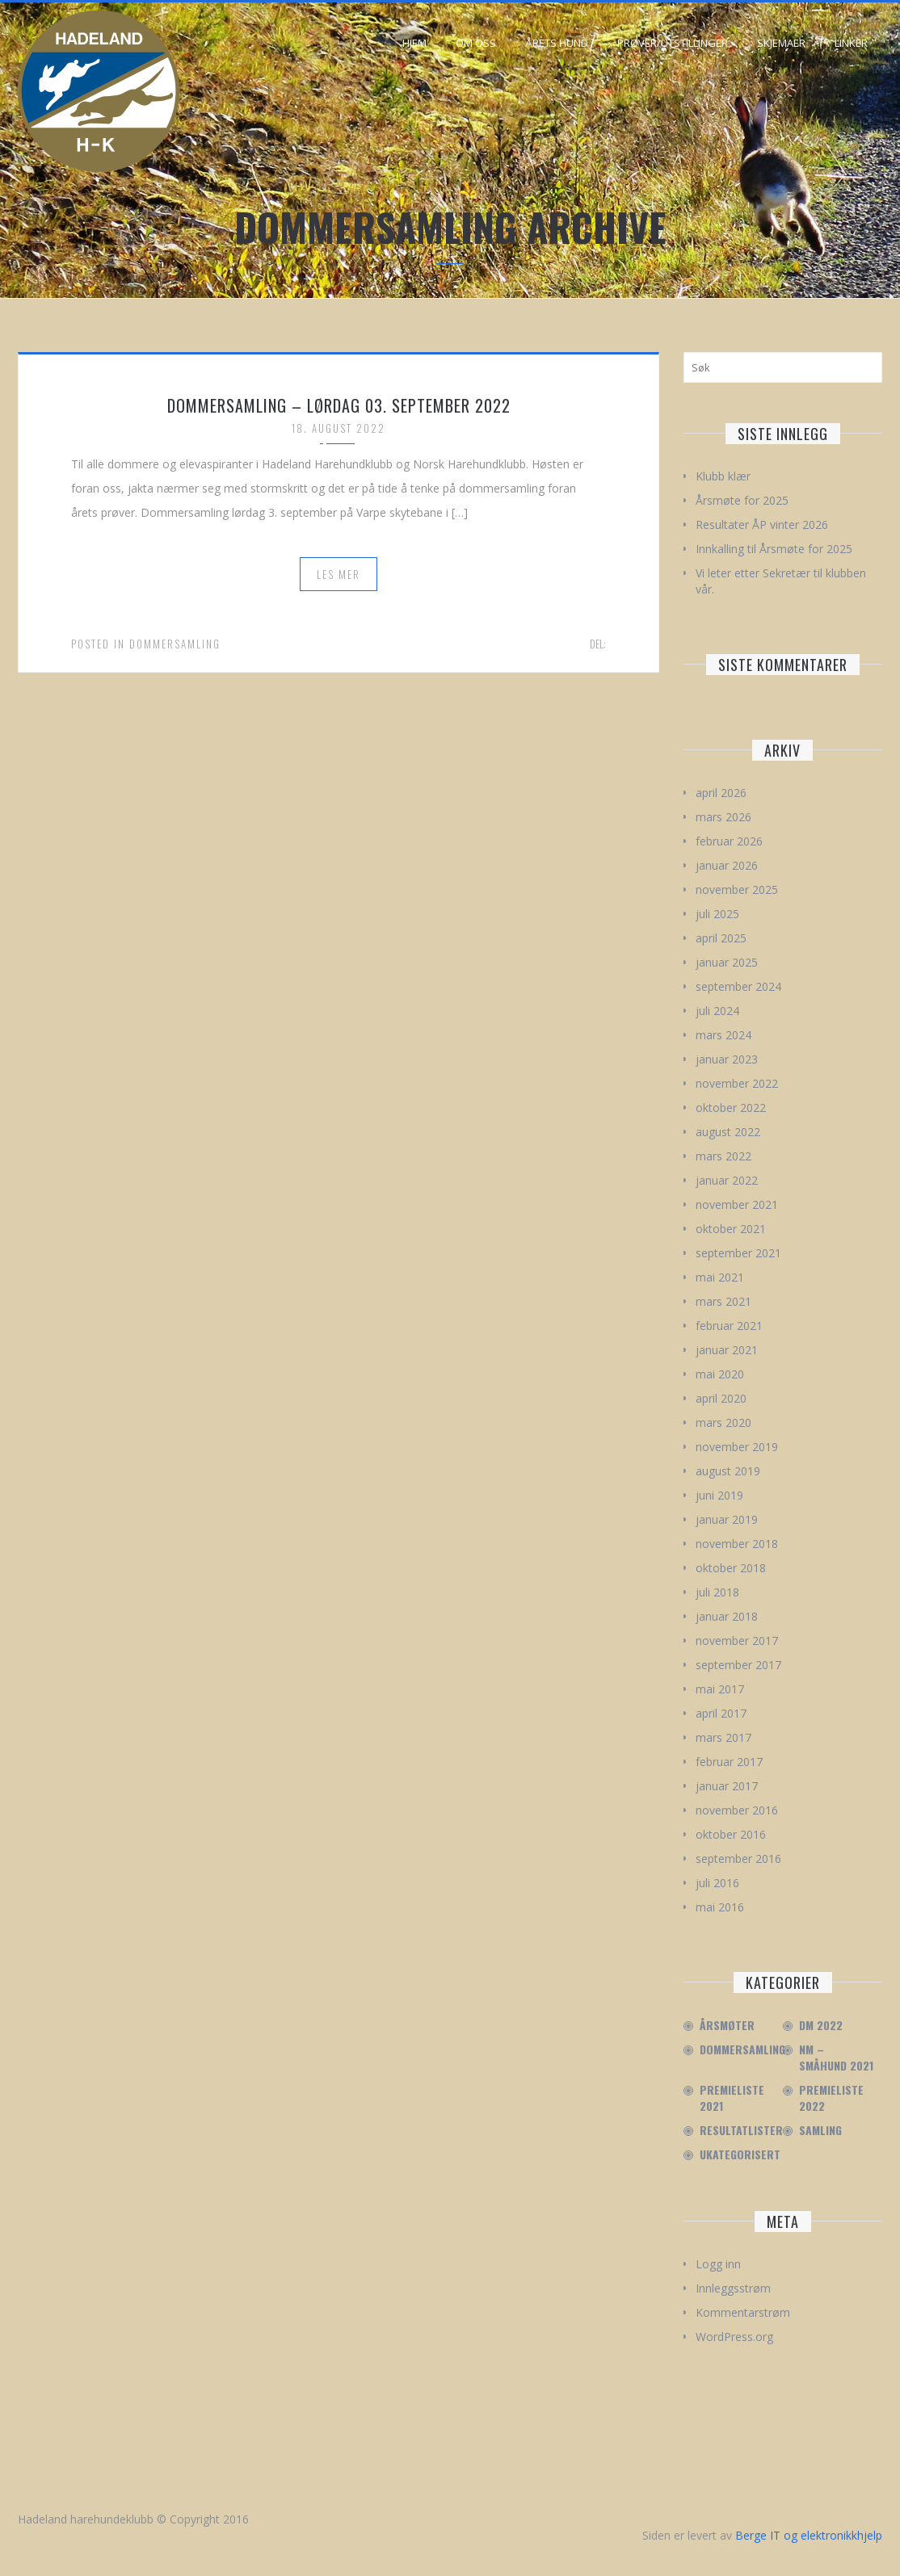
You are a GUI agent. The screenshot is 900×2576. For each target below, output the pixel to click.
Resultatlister (741, 2130)
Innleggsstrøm (733, 2288)
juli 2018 (717, 1592)
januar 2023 (727, 1059)
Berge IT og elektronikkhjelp (808, 2535)
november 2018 (737, 1543)
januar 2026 (727, 865)
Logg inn (718, 2264)
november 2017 (737, 1640)
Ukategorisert (740, 2154)
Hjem (414, 43)
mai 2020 (720, 1374)
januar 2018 (727, 1616)
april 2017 (721, 1713)
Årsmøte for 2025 (742, 500)
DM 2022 (821, 2025)
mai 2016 (720, 1907)
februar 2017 (729, 1761)
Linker (851, 43)
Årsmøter (727, 2025)
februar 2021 (729, 1325)
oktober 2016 (731, 1834)
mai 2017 (720, 1689)
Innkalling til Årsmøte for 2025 (774, 548)
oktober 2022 (731, 1107)
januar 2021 (727, 1349)
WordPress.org (734, 2336)
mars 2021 (723, 1301)
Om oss (476, 43)
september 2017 (738, 1664)
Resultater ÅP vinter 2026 (762, 524)
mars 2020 (723, 1422)
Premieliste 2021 (732, 2098)
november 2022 (737, 1083)
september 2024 (738, 986)
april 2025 (721, 938)
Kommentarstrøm (743, 2312)
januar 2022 (727, 1180)
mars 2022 (723, 1156)
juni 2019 (719, 1495)
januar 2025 (727, 962)
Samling (820, 2130)
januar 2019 (727, 1519)
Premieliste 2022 (831, 2098)
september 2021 (738, 1253)
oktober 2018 (731, 1567)
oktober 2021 (731, 1228)
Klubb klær (723, 476)
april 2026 (721, 792)
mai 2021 (720, 1277)
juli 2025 (717, 913)
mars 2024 (723, 1035)
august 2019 (728, 1471)
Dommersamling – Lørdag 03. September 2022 (339, 405)
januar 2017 (727, 1786)
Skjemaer (781, 43)
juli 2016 (717, 1882)
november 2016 (737, 1810)
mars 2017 (723, 1737)
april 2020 (721, 1398)
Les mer (338, 574)
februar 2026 (729, 841)
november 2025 (737, 889)
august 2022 (728, 1131)
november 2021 (737, 1204)
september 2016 (738, 1858)
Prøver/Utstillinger (672, 43)
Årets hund (556, 43)
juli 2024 (717, 1010)
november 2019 (737, 1446)
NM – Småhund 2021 (836, 2057)
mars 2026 (723, 816)
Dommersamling (175, 644)
